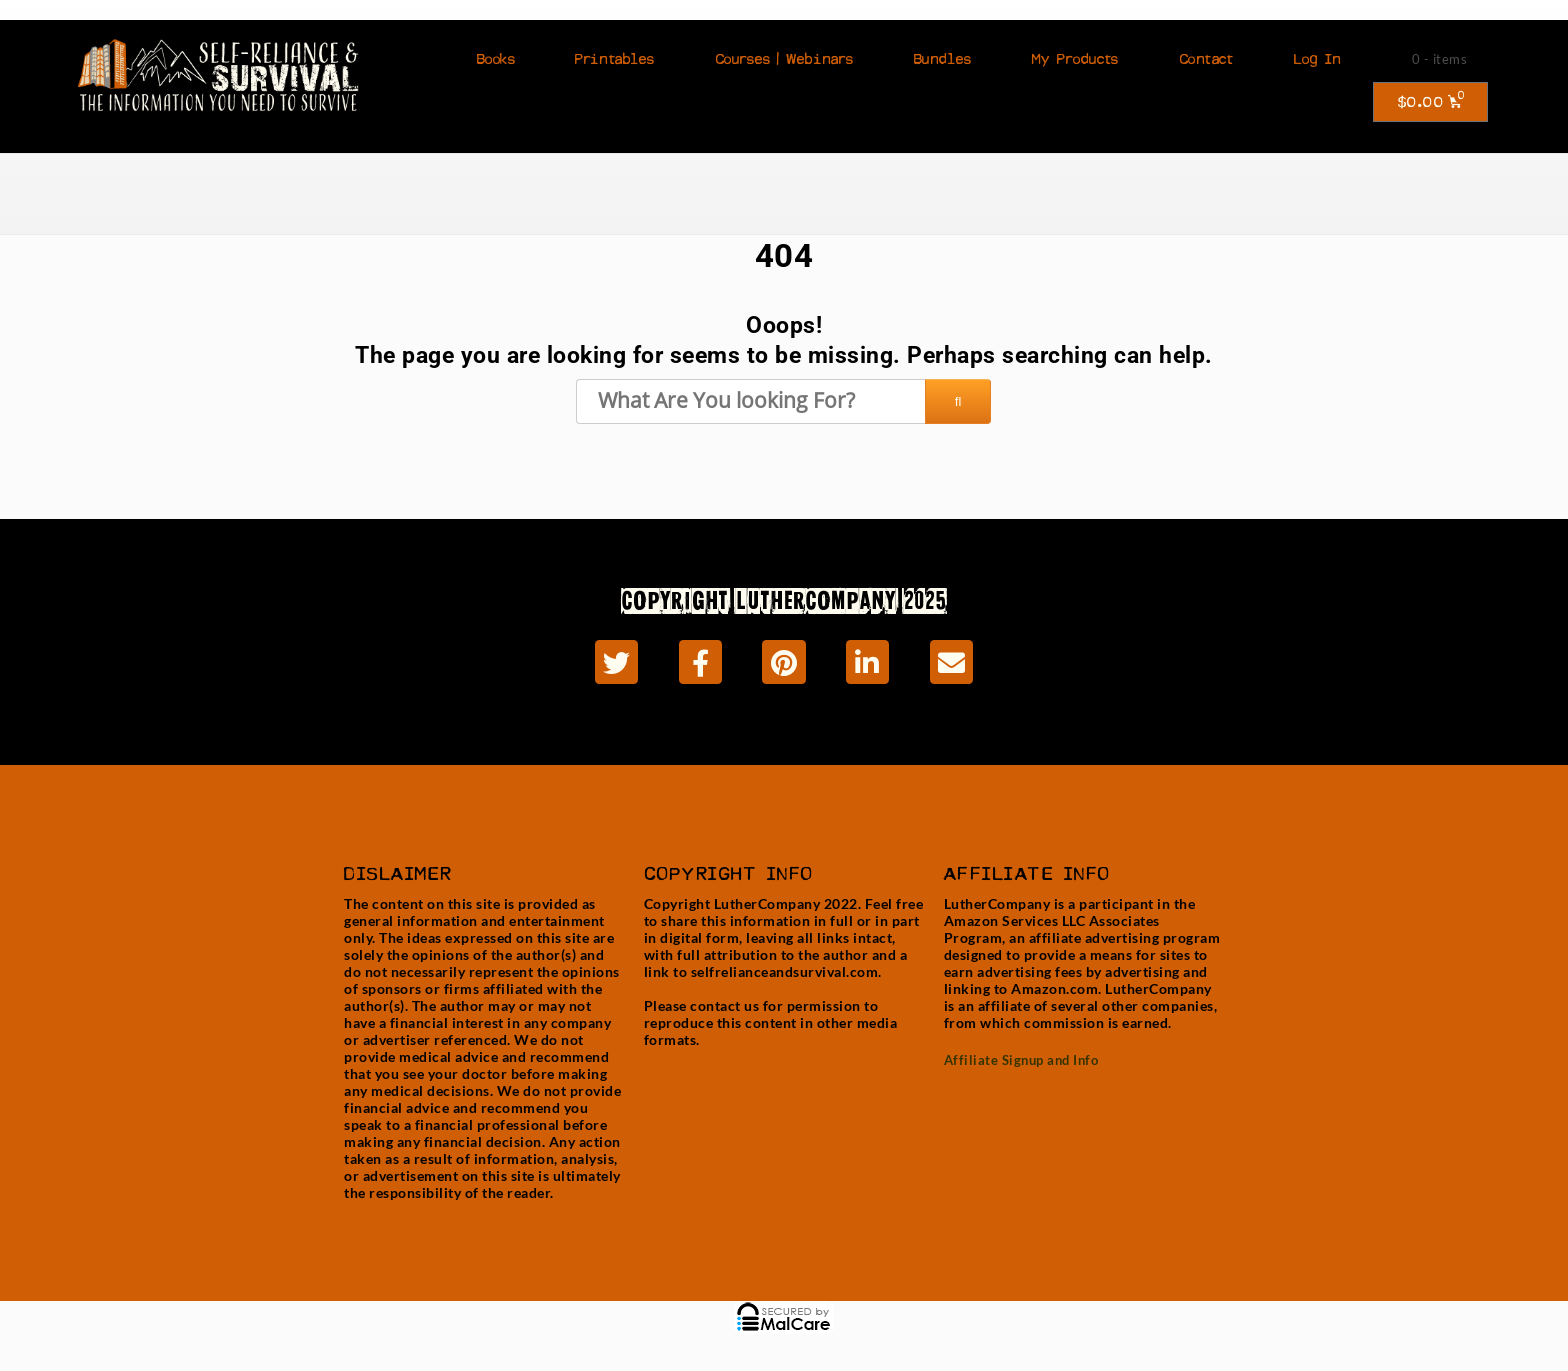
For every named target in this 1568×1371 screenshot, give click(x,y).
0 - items (1440, 59)
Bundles (943, 59)
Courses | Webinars (784, 59)
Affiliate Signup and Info (1021, 1060)
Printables (615, 59)
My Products (1075, 59)
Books (496, 59)
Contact (1206, 59)
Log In (1318, 59)
